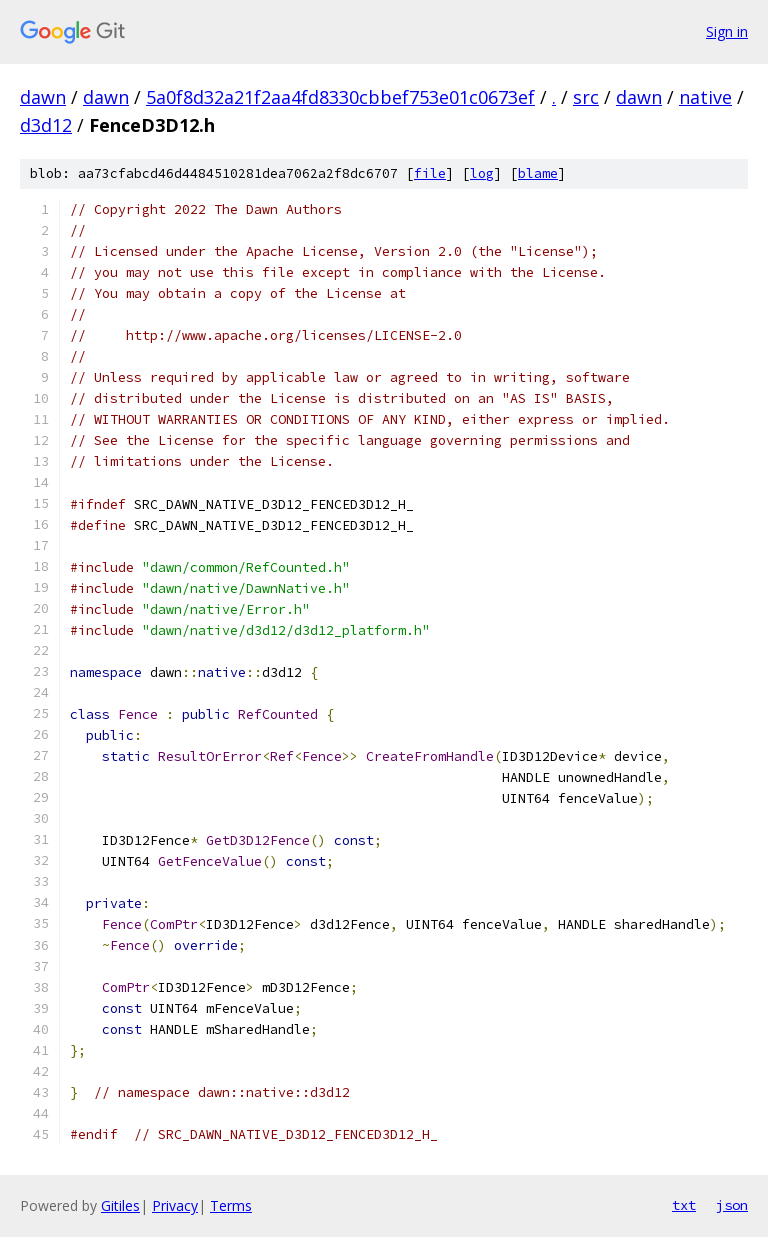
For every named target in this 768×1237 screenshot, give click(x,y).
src (586, 97)
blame (538, 173)
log (482, 173)
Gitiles (120, 1205)
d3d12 (46, 125)
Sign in (727, 31)
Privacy (175, 1205)
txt (684, 1205)
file (430, 173)
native (705, 97)
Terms (231, 1205)
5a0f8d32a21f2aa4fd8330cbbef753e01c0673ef (340, 97)
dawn (43, 97)
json (732, 1205)
